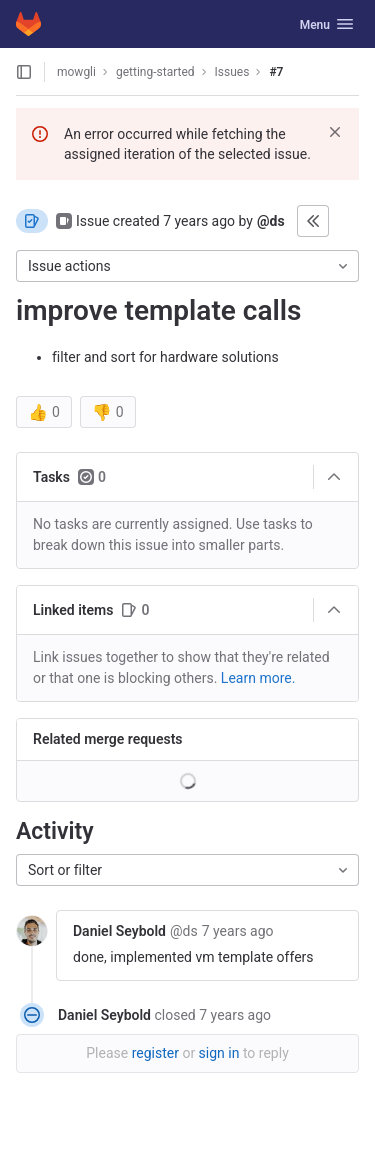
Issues (232, 72)
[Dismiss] (335, 132)
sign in (219, 1053)
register (155, 1053)
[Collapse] (334, 477)
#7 (276, 72)
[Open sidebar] (24, 72)
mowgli (76, 72)
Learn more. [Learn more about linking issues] (258, 678)
